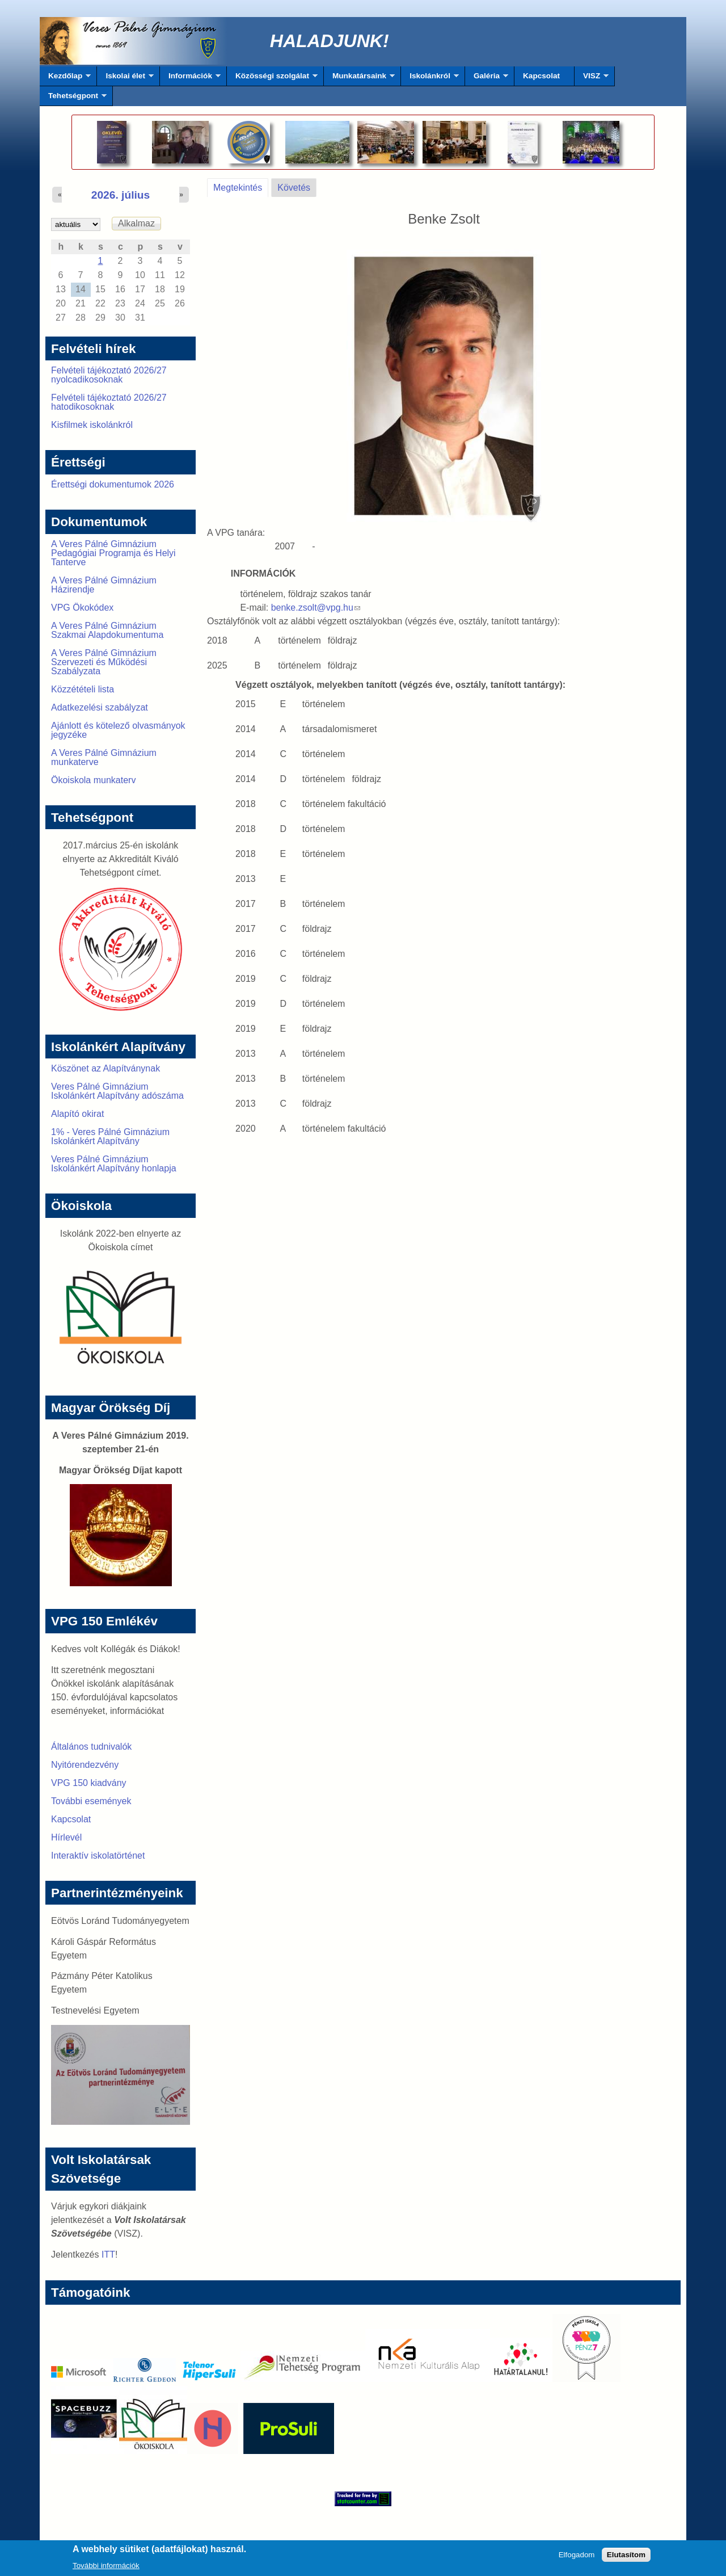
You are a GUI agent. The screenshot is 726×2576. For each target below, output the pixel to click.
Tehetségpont (73, 98)
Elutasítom (626, 2557)
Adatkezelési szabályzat (99, 707)
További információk (106, 2568)
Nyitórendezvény (85, 1765)
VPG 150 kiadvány (88, 1783)
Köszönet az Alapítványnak (105, 1068)
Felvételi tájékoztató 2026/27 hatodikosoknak (109, 402)
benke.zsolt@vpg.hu (315, 607)
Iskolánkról (430, 79)
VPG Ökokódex (82, 607)
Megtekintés (240, 185)
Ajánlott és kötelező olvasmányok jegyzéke (118, 730)
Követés (293, 187)
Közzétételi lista (82, 689)
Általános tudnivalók (91, 1746)
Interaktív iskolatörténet (98, 1855)
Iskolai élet (125, 79)
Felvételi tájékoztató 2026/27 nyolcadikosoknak (109, 374)
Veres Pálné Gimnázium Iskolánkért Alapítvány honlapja (113, 1163)
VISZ (592, 79)
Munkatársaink (359, 79)
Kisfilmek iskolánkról (92, 425)
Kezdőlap (65, 79)
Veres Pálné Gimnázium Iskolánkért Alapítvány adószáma (117, 1091)
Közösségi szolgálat (272, 79)
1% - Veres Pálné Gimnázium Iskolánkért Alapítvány (110, 1136)
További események (91, 1801)
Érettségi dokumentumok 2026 (112, 484)
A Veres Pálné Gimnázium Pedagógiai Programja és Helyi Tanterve (113, 553)
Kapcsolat (541, 76)
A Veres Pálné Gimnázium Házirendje (104, 584)
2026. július (120, 195)
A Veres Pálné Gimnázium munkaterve (104, 757)
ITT (108, 2254)
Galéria (486, 79)
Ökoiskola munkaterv (93, 780)
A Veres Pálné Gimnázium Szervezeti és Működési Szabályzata (104, 662)
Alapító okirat (77, 1114)
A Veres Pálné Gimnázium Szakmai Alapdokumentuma (107, 630)
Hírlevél (66, 1837)
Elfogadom (577, 2557)
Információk (190, 79)
